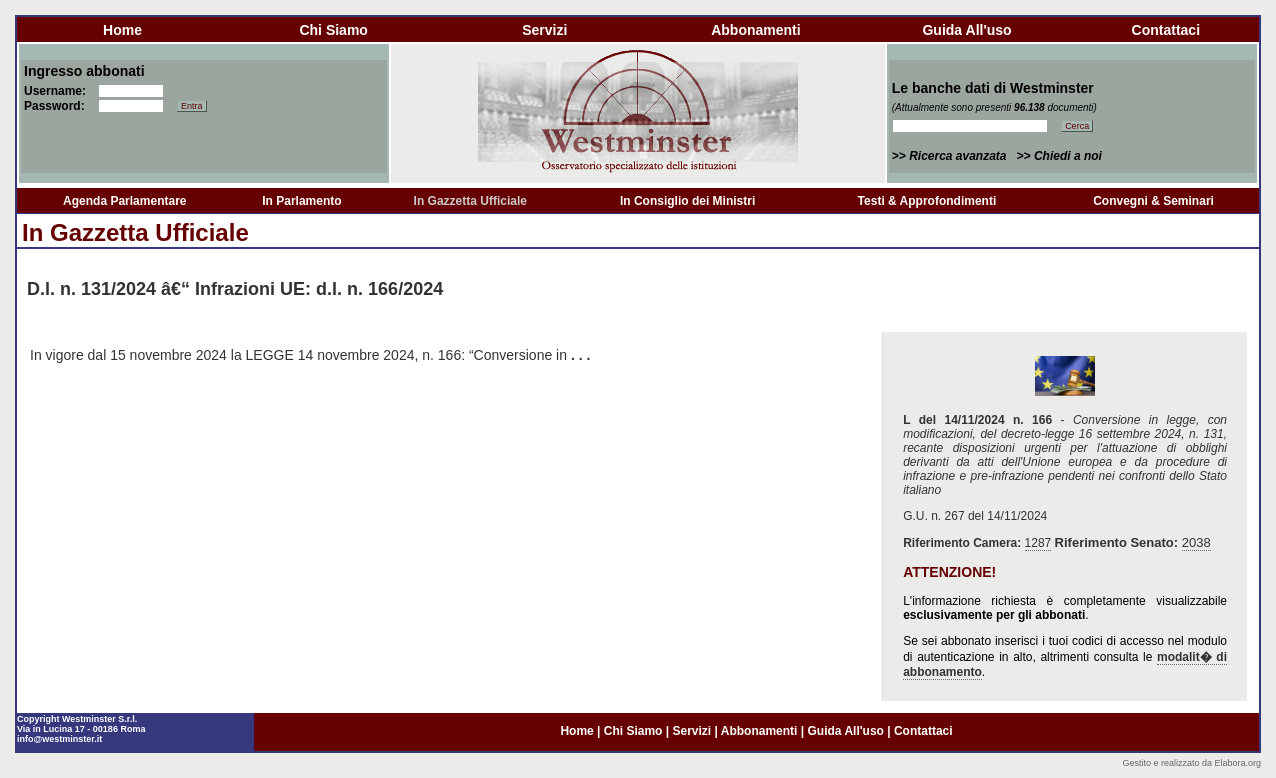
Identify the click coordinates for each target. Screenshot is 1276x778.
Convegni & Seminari (1153, 201)
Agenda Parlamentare (124, 201)
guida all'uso (966, 30)
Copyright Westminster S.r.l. (77, 719)
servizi (544, 30)
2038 (1196, 542)
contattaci (1166, 30)
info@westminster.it (59, 739)
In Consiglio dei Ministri (687, 201)
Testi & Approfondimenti (927, 201)
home (122, 30)
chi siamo (333, 30)
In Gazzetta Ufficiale (470, 201)
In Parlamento (301, 201)
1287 (1038, 543)
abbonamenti (755, 30)
